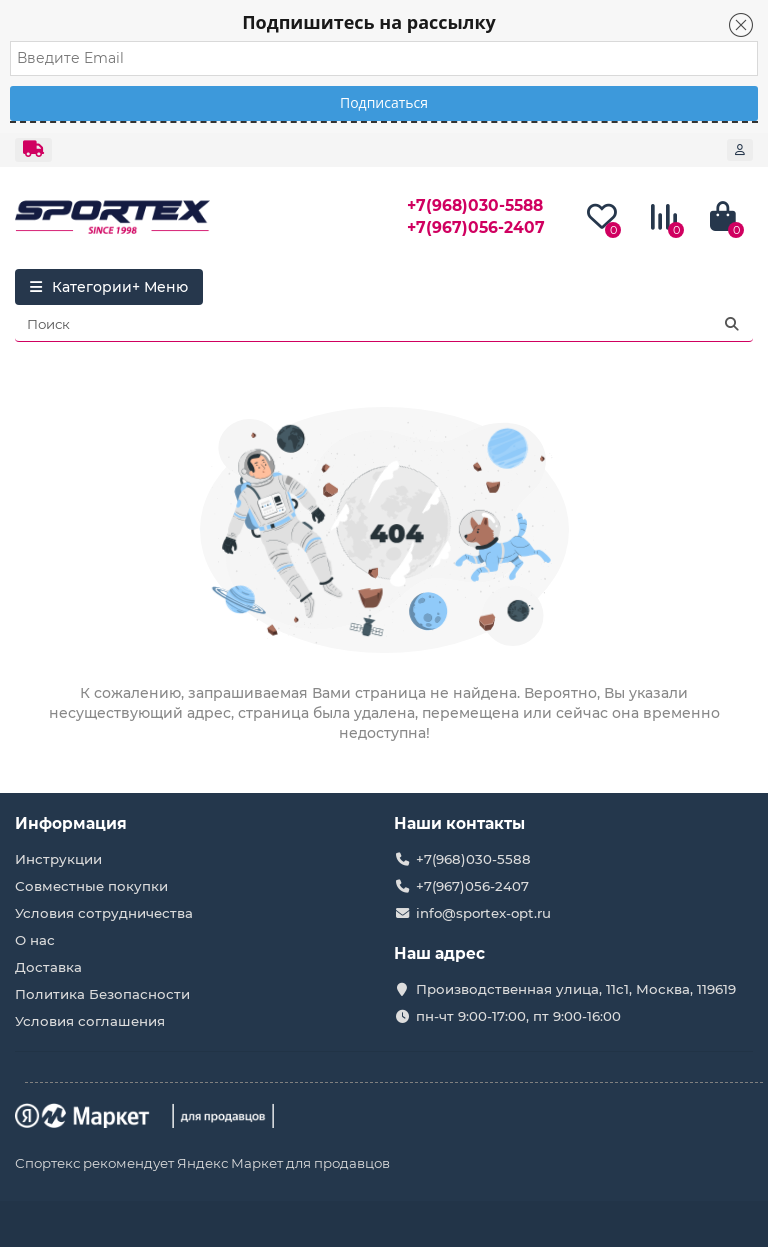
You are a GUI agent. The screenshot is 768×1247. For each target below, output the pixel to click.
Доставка (48, 967)
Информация (71, 823)
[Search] (384, 324)
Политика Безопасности (102, 994)
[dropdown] (33, 150)
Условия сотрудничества (104, 913)
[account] (740, 150)
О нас (35, 940)
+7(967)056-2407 (476, 227)
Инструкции (58, 859)
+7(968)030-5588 (475, 205)
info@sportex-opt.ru (483, 913)
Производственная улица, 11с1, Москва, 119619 (576, 989)
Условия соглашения (90, 1021)
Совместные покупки (91, 886)
